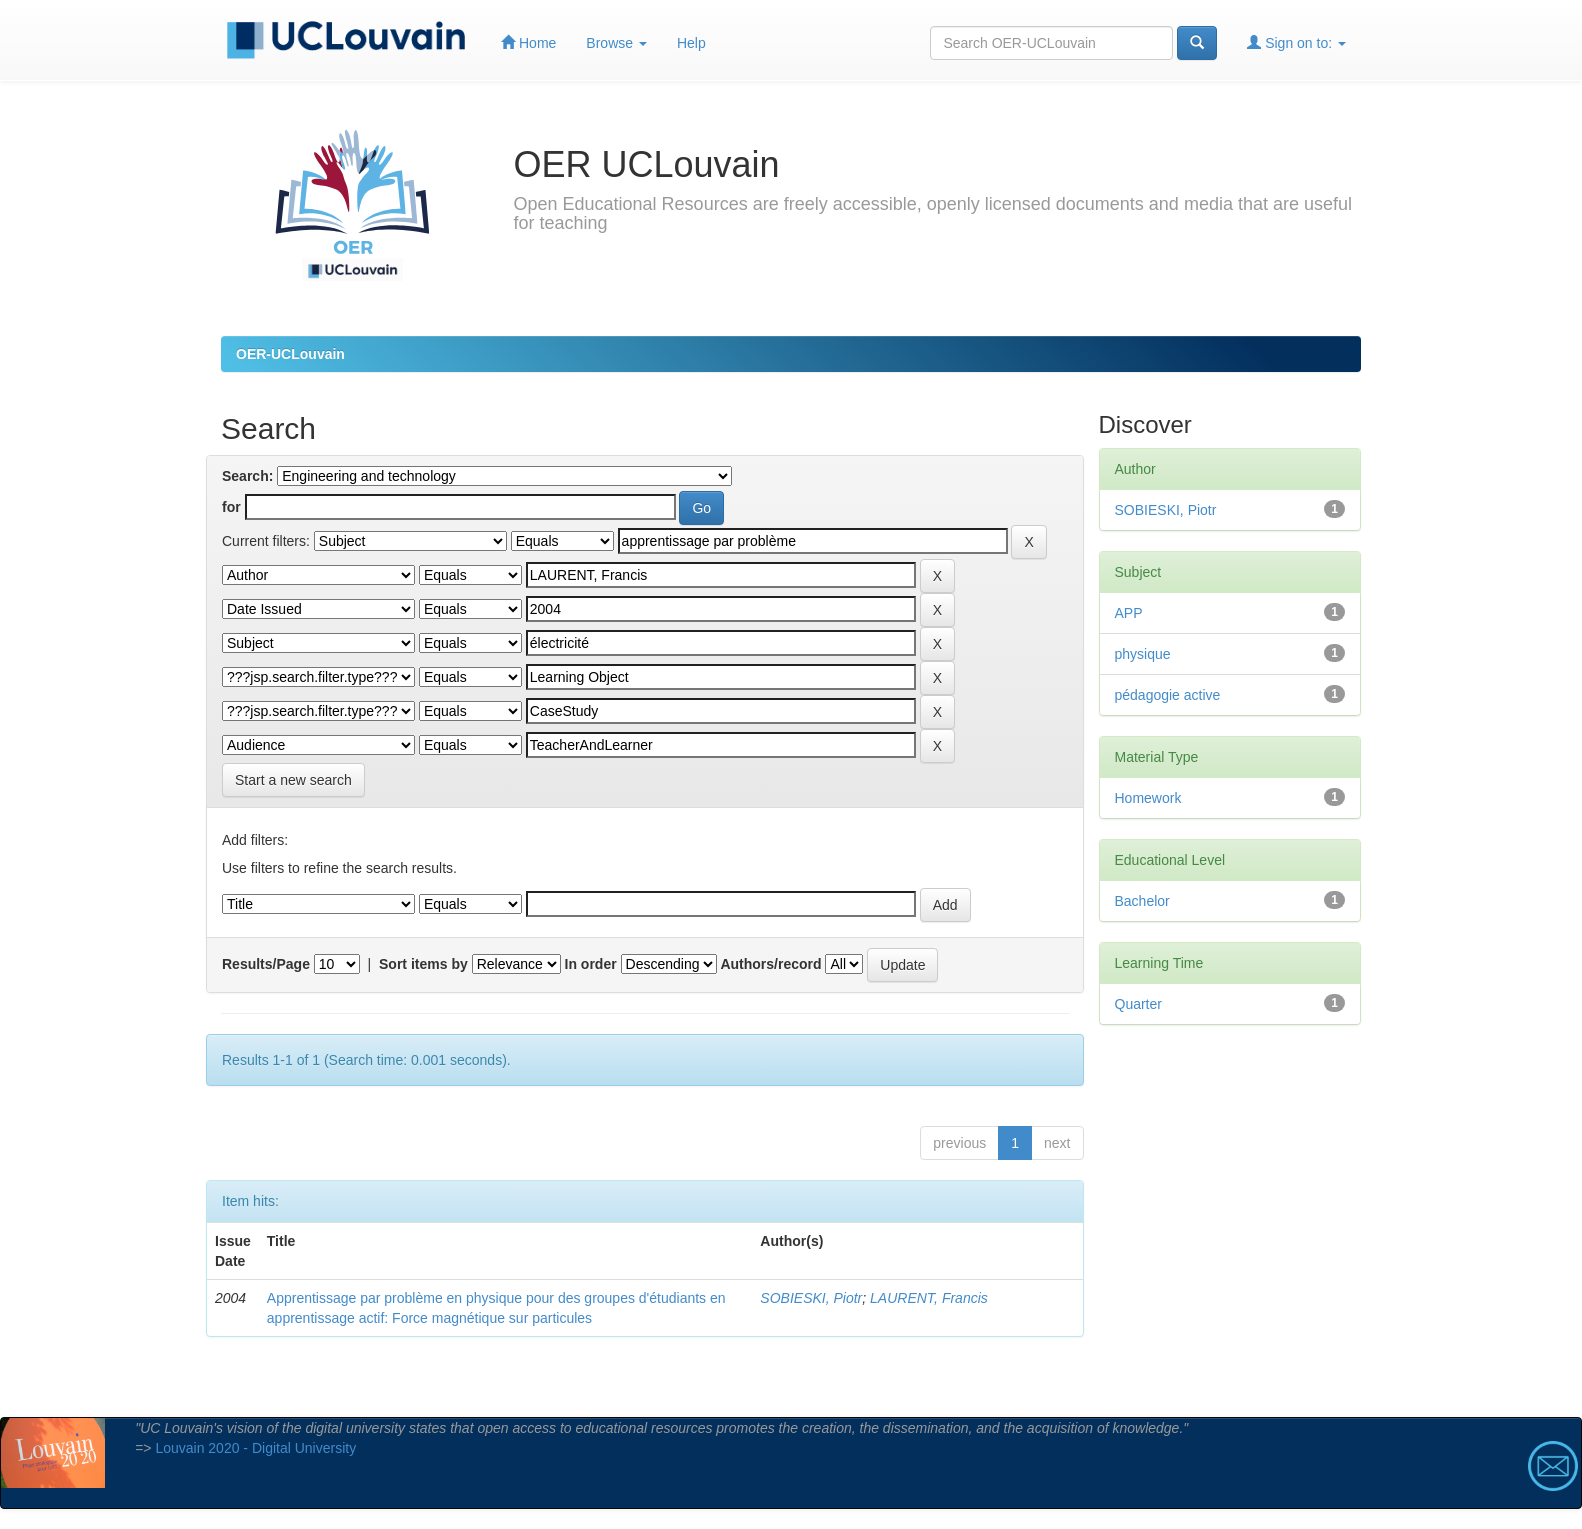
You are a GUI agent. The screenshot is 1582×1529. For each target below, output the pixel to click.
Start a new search (293, 780)
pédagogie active (1168, 695)
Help (691, 43)
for (231, 507)
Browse (616, 43)
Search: (247, 476)
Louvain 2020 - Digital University (255, 1448)
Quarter (1138, 1004)
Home (528, 42)
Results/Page (266, 964)
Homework (1148, 798)
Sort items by (423, 964)
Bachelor (1142, 901)
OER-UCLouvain (290, 354)
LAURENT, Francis (929, 1298)
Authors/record (770, 964)
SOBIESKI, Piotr (811, 1298)
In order (591, 964)
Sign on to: (1296, 42)
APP (1129, 613)
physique (1143, 654)
